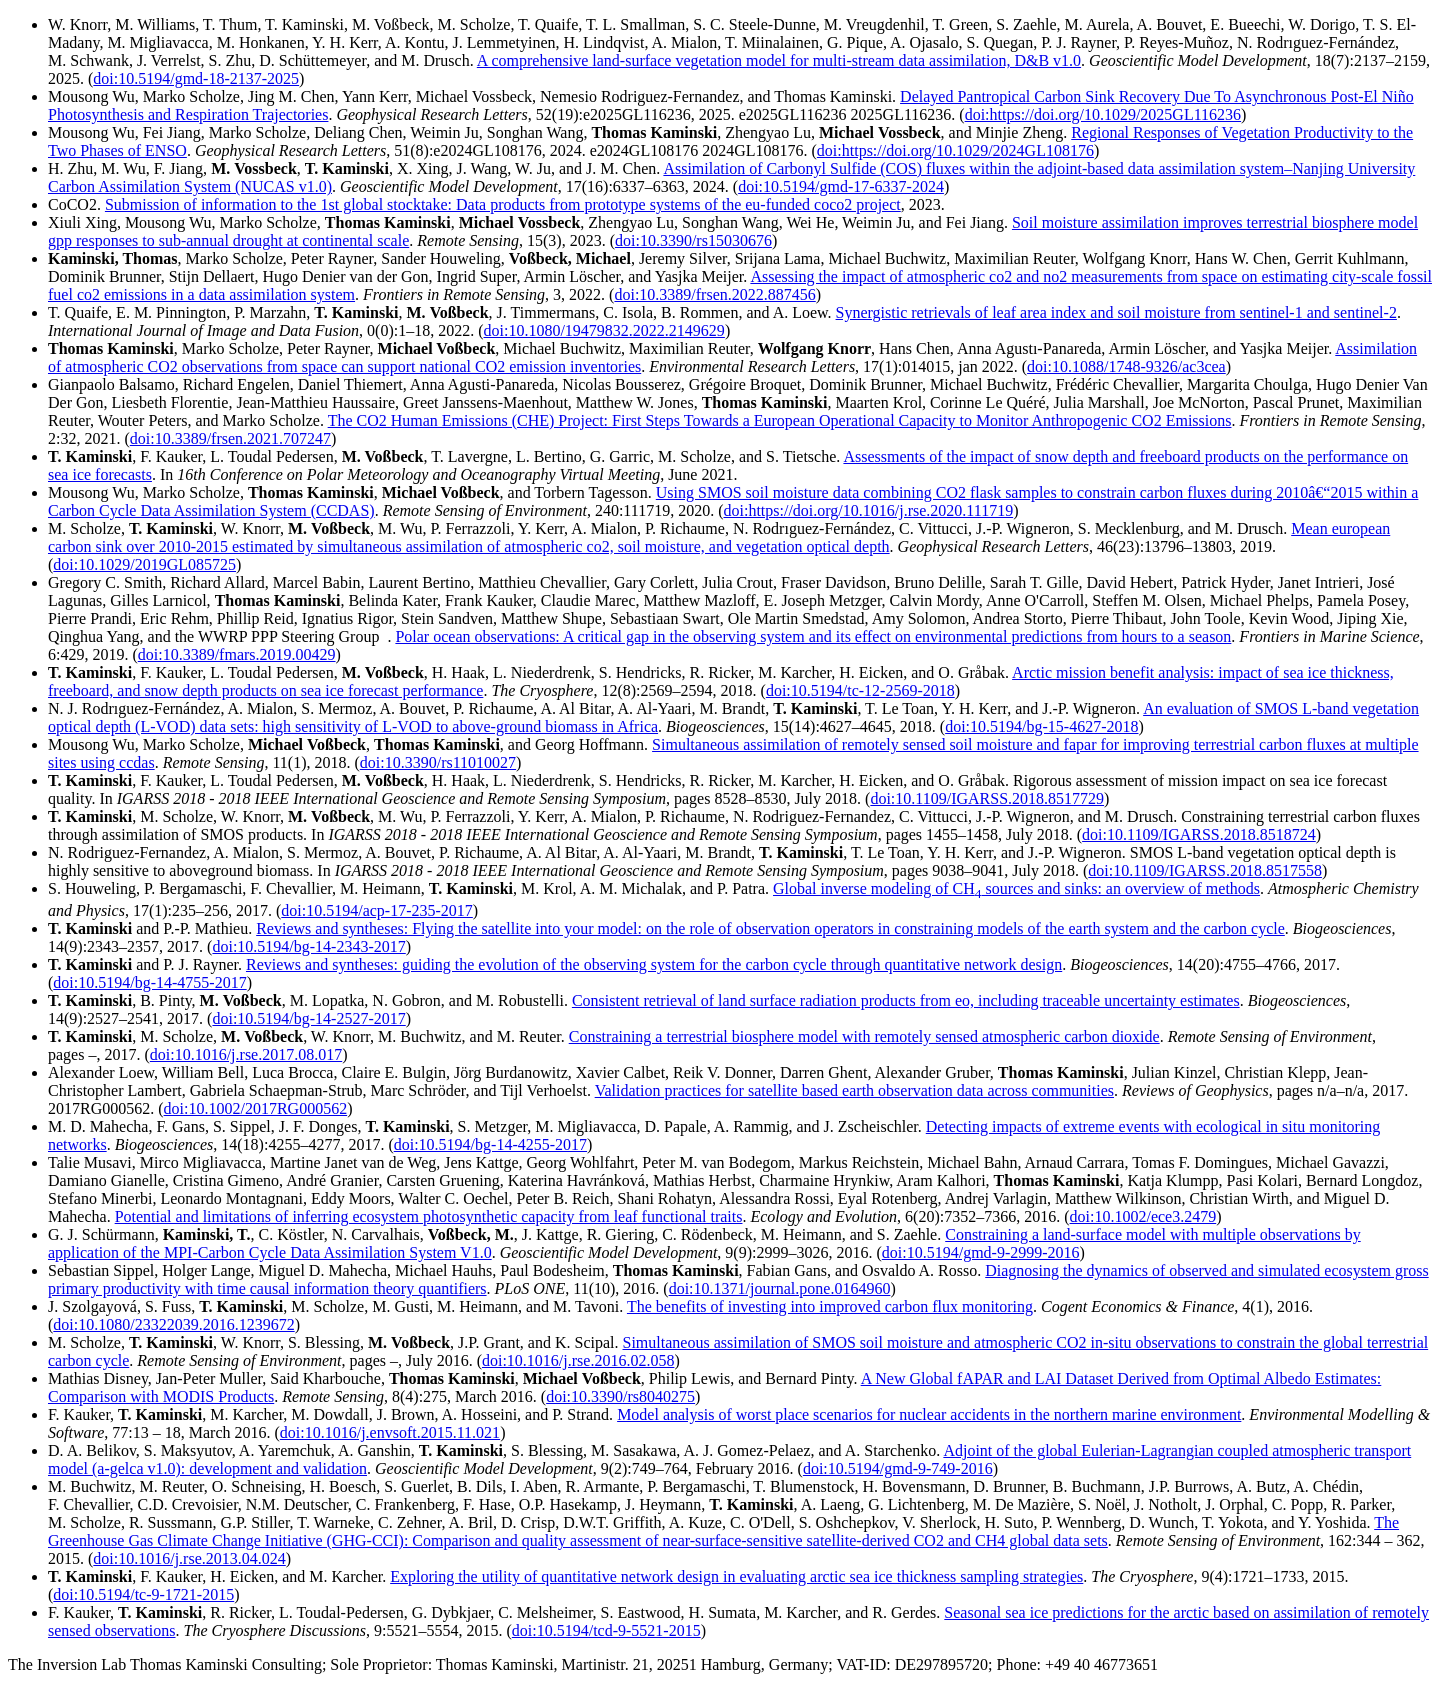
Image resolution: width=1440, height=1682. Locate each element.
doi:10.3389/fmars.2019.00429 (237, 654)
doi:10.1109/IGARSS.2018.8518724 (1199, 834)
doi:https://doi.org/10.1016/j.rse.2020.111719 (869, 510)
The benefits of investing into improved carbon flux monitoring (830, 1306)
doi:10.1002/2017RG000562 (256, 1108)
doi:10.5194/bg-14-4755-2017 (149, 982)
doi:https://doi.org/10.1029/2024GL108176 (955, 150)
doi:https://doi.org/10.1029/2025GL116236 (1103, 114)
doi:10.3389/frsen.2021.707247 (230, 438)
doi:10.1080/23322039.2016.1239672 (173, 1324)
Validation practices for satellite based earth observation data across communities (854, 1090)
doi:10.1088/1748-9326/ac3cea (1126, 366)
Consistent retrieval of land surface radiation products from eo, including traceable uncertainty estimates (906, 1000)
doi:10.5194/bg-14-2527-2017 (308, 1018)
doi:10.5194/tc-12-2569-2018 (860, 690)
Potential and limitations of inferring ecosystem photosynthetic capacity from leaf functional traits (429, 1216)
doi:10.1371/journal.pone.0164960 (780, 1288)
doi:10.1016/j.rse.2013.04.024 (189, 1558)
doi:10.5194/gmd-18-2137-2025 (196, 78)
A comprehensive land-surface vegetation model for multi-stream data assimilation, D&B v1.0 (779, 60)
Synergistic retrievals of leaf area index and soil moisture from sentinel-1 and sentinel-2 (1116, 312)
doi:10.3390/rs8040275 (620, 1396)
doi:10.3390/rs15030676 (693, 240)
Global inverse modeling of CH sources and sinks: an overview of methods (1016, 888)
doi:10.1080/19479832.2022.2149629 (604, 330)
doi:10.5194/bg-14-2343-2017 (308, 946)
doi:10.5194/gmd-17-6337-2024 (841, 186)
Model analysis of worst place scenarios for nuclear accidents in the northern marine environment (929, 1414)
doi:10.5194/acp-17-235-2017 (377, 910)
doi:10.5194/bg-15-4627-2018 (1041, 726)
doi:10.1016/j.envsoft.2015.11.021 (390, 1432)
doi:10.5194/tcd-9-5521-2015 (606, 1630)
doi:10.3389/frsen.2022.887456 (714, 294)
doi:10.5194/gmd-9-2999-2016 (981, 1252)
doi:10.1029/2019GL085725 (144, 564)
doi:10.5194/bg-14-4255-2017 (490, 1144)
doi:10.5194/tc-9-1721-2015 (143, 1594)
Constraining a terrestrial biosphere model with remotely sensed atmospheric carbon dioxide (864, 1036)
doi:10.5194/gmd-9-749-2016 (898, 1468)
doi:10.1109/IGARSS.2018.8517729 (987, 798)
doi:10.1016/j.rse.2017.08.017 (246, 1054)
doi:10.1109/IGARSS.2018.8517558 (1205, 870)
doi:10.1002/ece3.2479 (1143, 1216)
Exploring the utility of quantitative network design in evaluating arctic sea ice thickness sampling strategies (736, 1576)
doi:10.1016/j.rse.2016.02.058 (578, 1360)
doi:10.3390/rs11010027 (438, 762)
